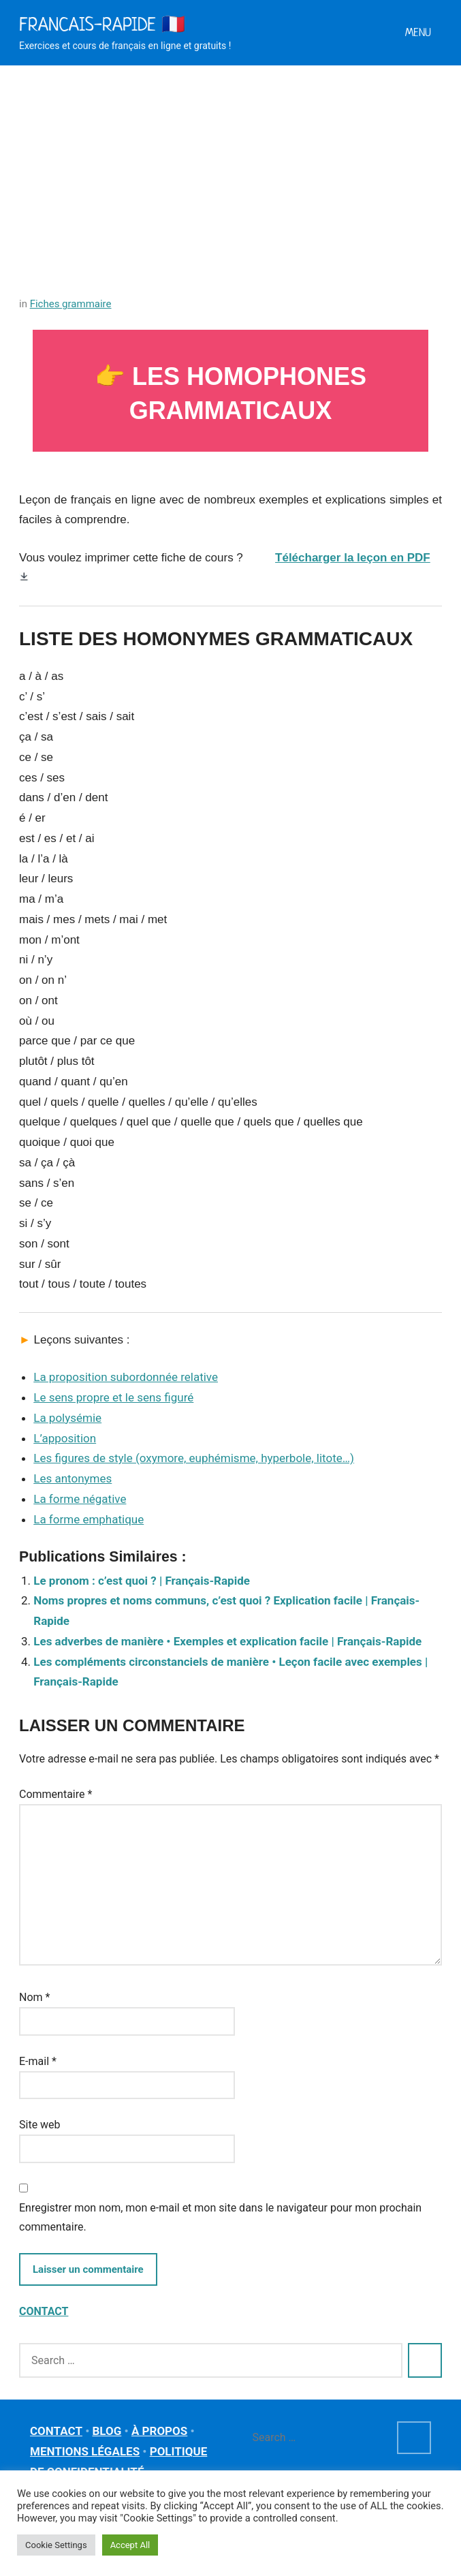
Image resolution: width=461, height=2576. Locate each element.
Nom (34, 1997)
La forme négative (79, 1499)
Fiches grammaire (71, 304)
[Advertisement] (230, 167)
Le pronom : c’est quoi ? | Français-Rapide (141, 1580)
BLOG (107, 2431)
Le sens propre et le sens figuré (113, 1397)
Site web (40, 2124)
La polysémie (67, 1418)
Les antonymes (72, 1478)
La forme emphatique (88, 1519)
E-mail (38, 2061)
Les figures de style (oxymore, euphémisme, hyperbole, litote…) (193, 1458)
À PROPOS (159, 2431)
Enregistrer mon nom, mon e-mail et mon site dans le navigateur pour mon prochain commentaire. (220, 2217)
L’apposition (64, 1438)
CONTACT (43, 2311)
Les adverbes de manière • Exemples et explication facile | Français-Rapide (227, 1641)
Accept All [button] (130, 2545)
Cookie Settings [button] (56, 2545)
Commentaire (55, 1794)
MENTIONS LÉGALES (85, 2451)
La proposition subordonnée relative (125, 1377)
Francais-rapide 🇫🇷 (102, 24)
